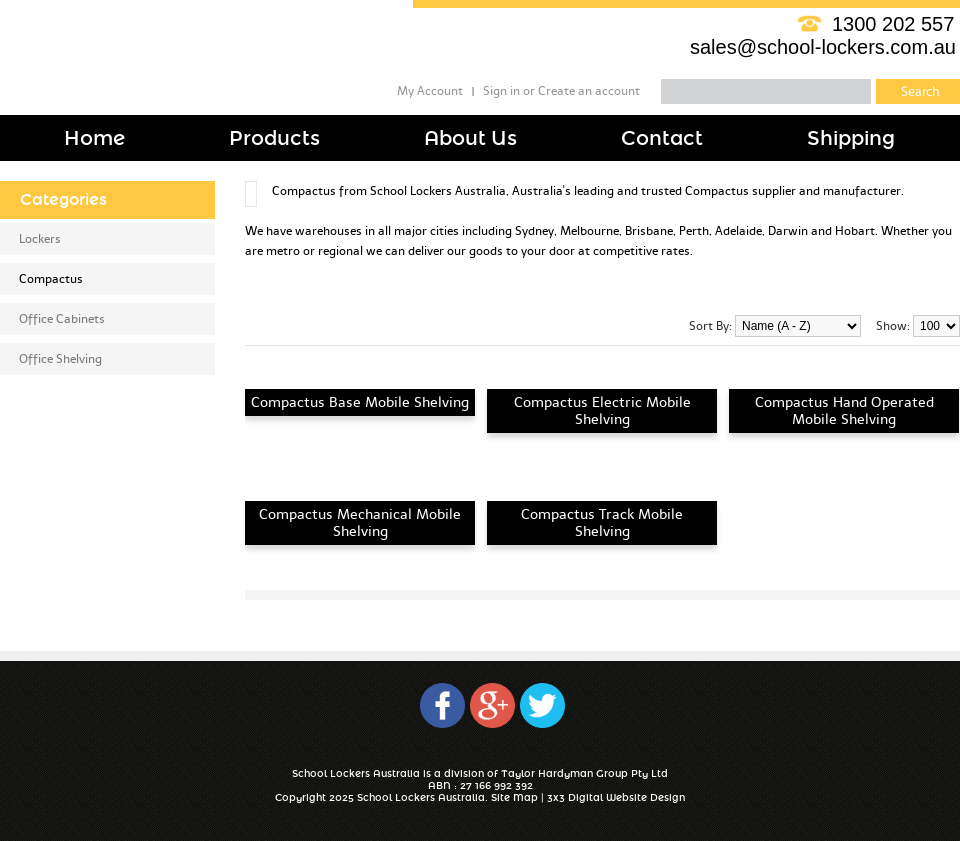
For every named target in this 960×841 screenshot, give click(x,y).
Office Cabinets (62, 319)
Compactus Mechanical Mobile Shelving (360, 523)
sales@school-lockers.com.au (823, 47)
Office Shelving (60, 359)
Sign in (501, 91)
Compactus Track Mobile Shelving (602, 523)
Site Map (514, 798)
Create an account (589, 91)
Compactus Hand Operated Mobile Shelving (844, 411)
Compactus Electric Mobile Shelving (602, 411)
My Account (430, 91)
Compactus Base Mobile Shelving (360, 402)
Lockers (40, 239)
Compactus (51, 279)
